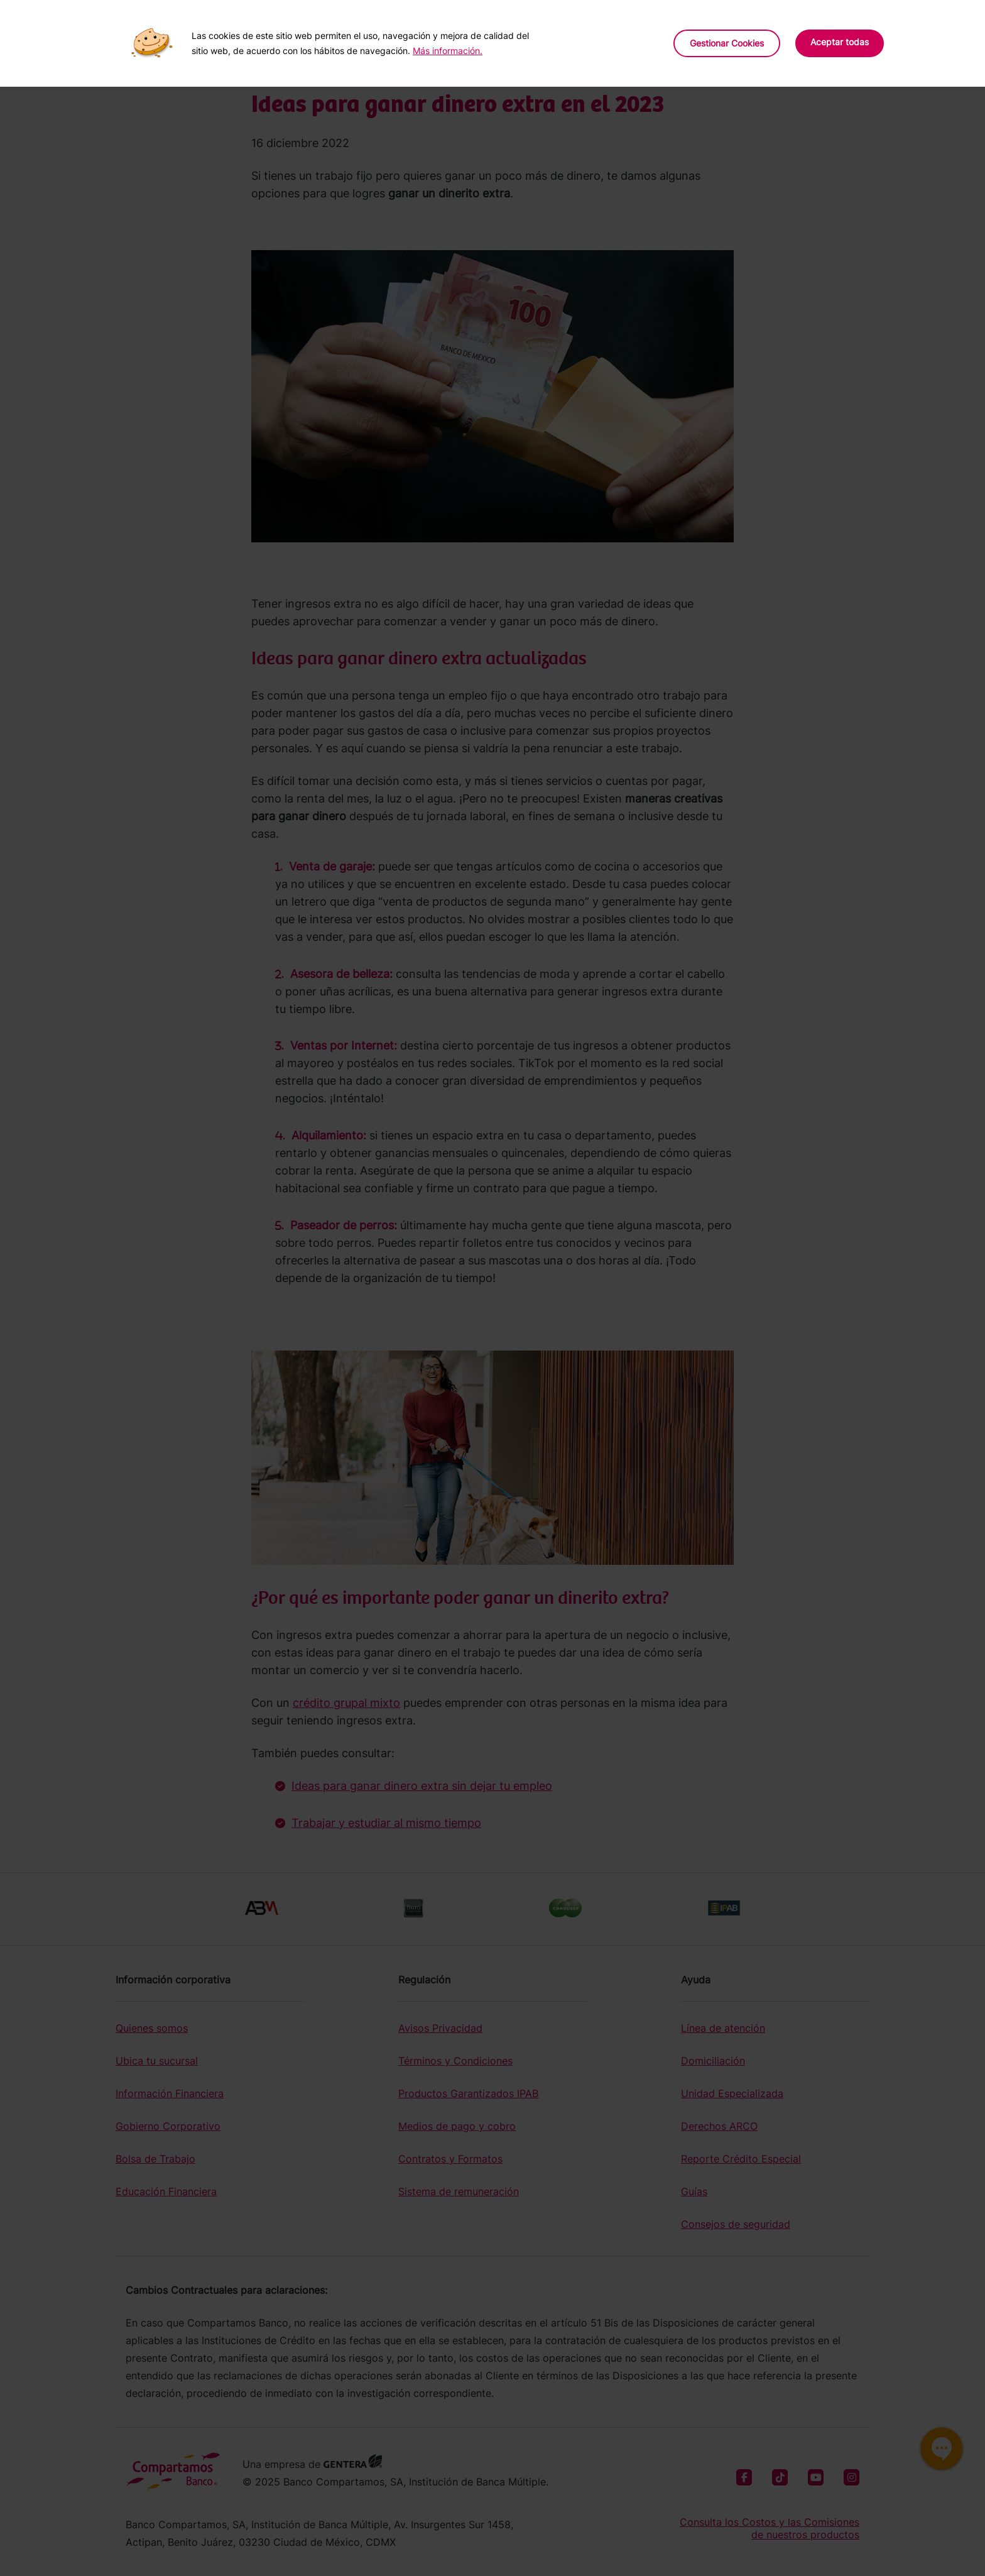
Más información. (447, 50)
